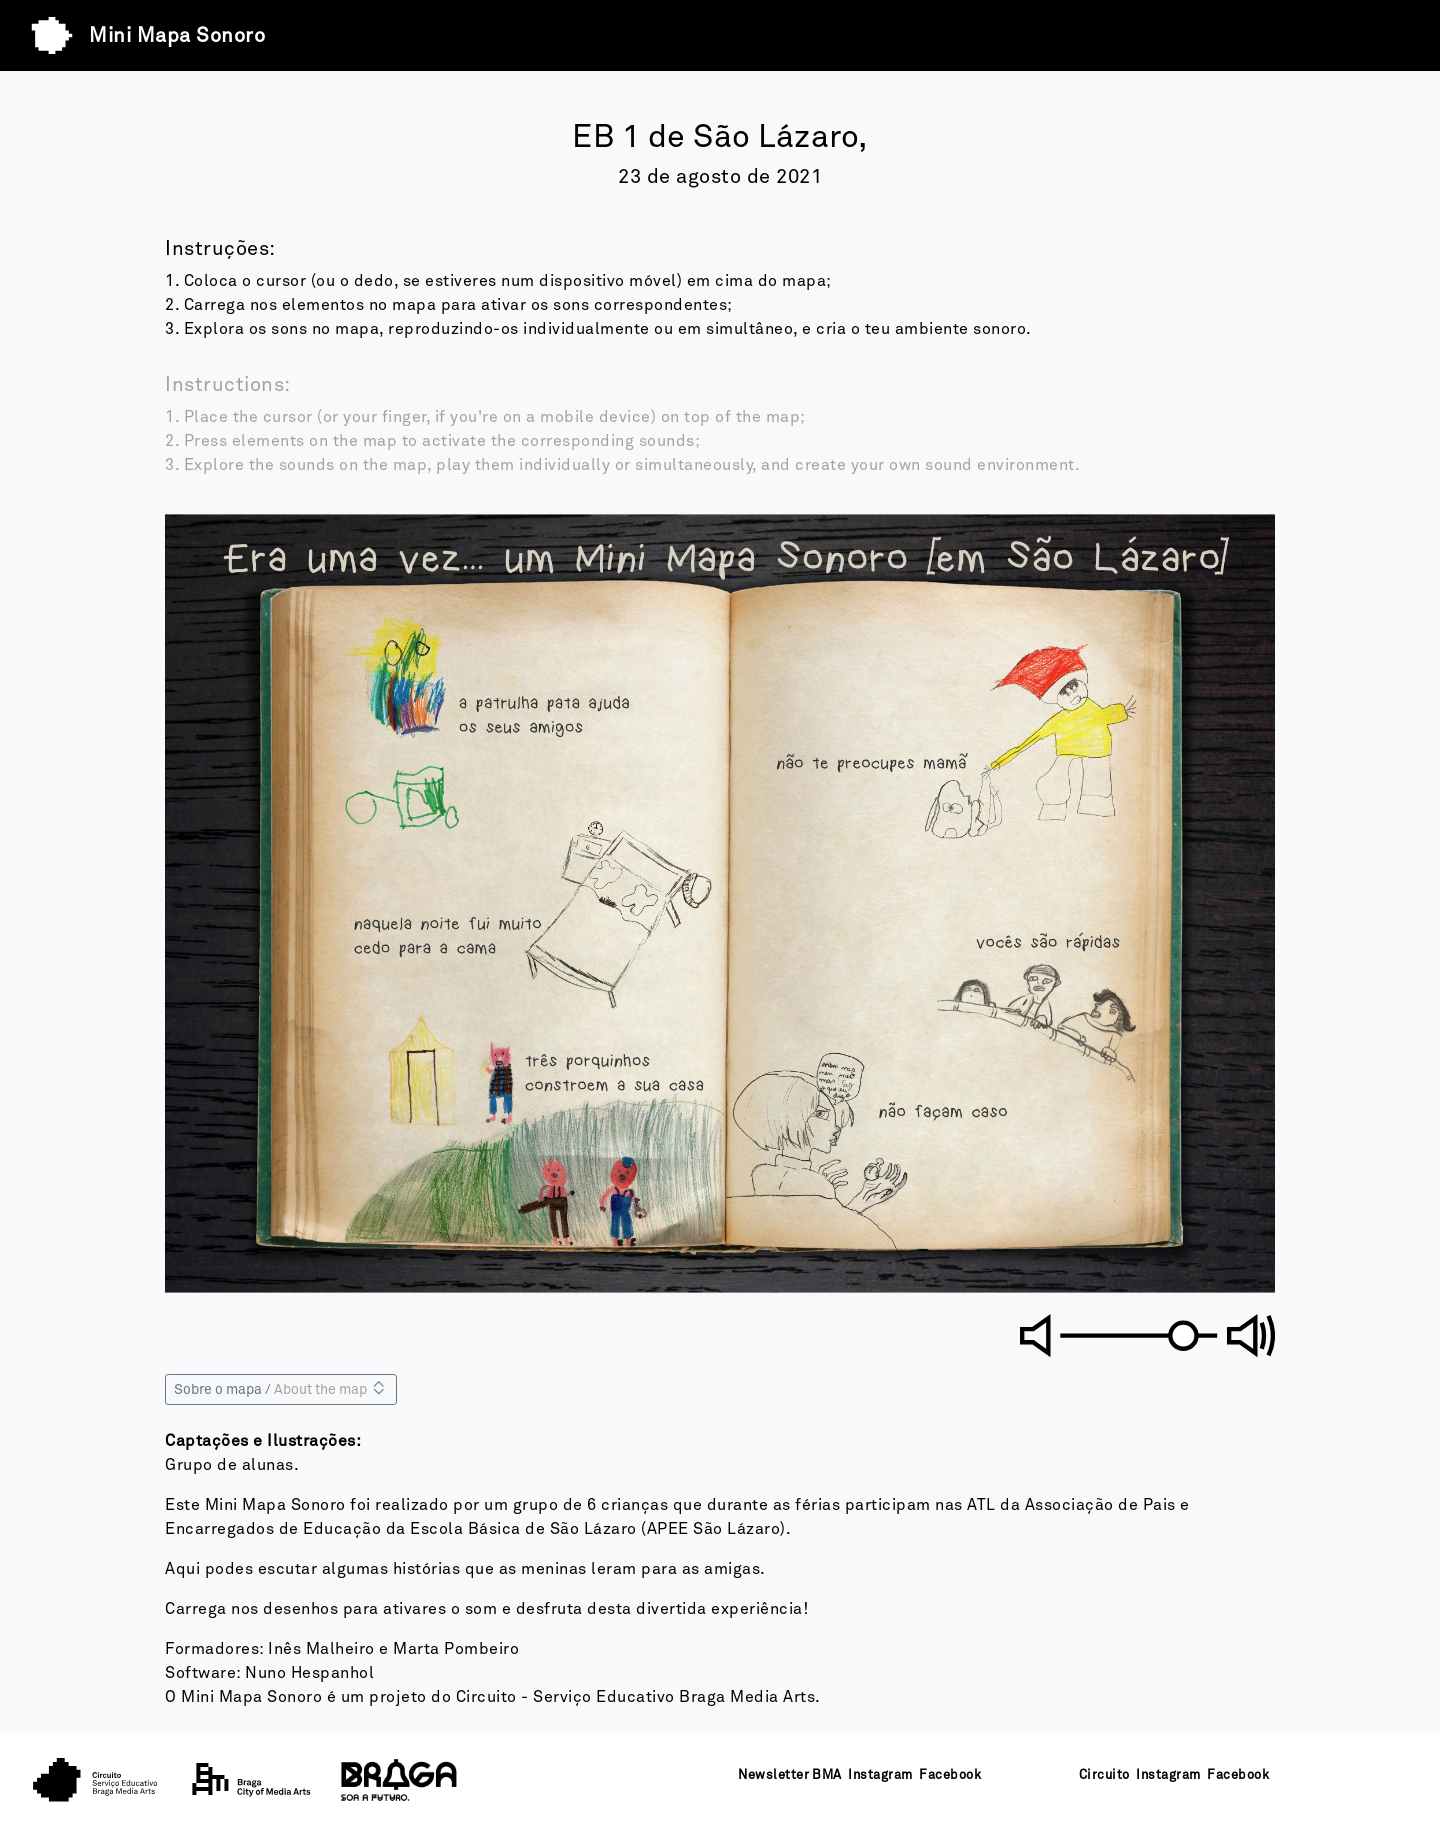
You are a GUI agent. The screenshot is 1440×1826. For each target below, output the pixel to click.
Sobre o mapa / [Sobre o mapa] (281, 1388)
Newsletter (773, 1775)
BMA (827, 1775)
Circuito (1104, 1775)
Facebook (950, 1775)
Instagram (880, 1775)
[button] (440, 728)
